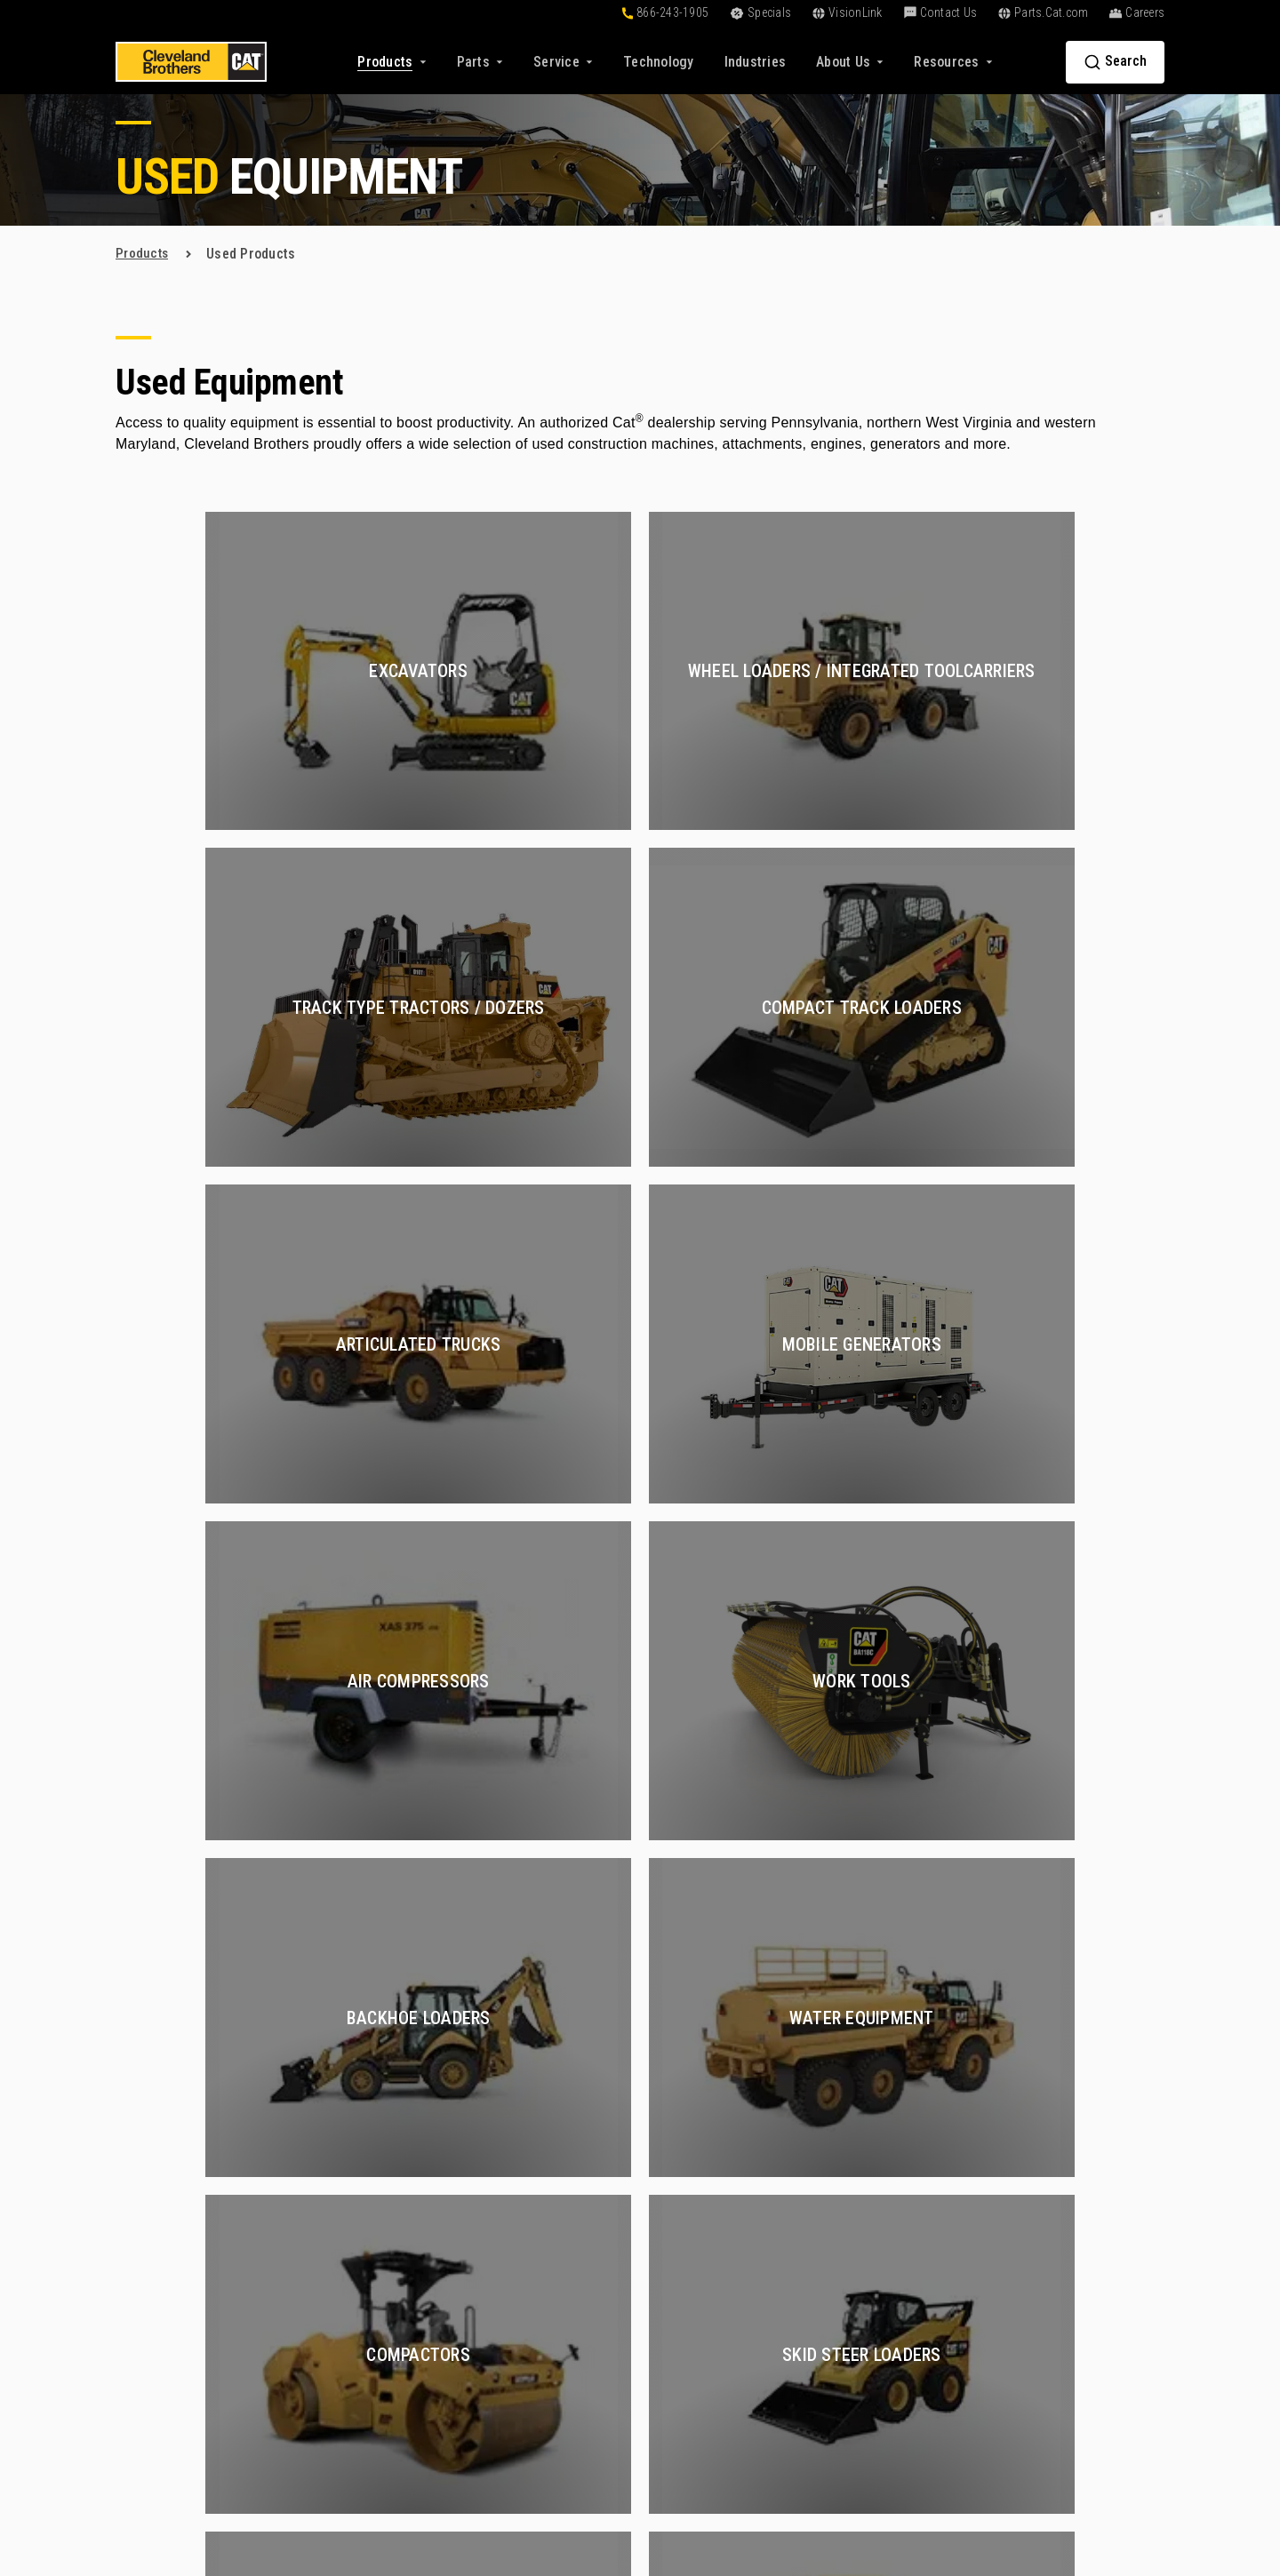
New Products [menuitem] (513, 2120)
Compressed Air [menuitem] (875, 2184)
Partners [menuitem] (1031, 2248)
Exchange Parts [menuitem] (519, 2382)
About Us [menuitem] (1039, 2091)
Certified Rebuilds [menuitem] (881, 2152)
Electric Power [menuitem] (871, 2429)
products (143, 253)
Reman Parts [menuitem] (510, 2414)
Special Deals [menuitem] (512, 2216)
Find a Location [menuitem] (1051, 2216)
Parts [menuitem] (493, 2268)
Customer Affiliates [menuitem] (708, 2265)
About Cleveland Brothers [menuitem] (1081, 2120)
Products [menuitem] (508, 2091)
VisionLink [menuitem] (681, 2297)
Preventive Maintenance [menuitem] (900, 2280)
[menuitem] (658, 61)
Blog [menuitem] (662, 2233)
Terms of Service (958, 2483)
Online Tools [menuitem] (687, 2120)
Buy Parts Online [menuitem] (521, 2297)
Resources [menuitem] (690, 2204)
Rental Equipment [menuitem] (524, 2184)
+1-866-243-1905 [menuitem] (1056, 2329)
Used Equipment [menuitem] (520, 2152)
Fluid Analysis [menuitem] (869, 2365)
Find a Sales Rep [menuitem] (1055, 2184)
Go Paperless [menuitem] (690, 2329)
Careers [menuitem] (1028, 2152)
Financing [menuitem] (678, 2152)
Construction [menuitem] (866, 2120)
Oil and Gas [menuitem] (862, 2248)
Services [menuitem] (860, 2091)
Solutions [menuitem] (688, 2091)
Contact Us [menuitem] (1048, 2300)
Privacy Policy (856, 2483)
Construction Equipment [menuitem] (899, 2397)
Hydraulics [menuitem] (859, 2216)
